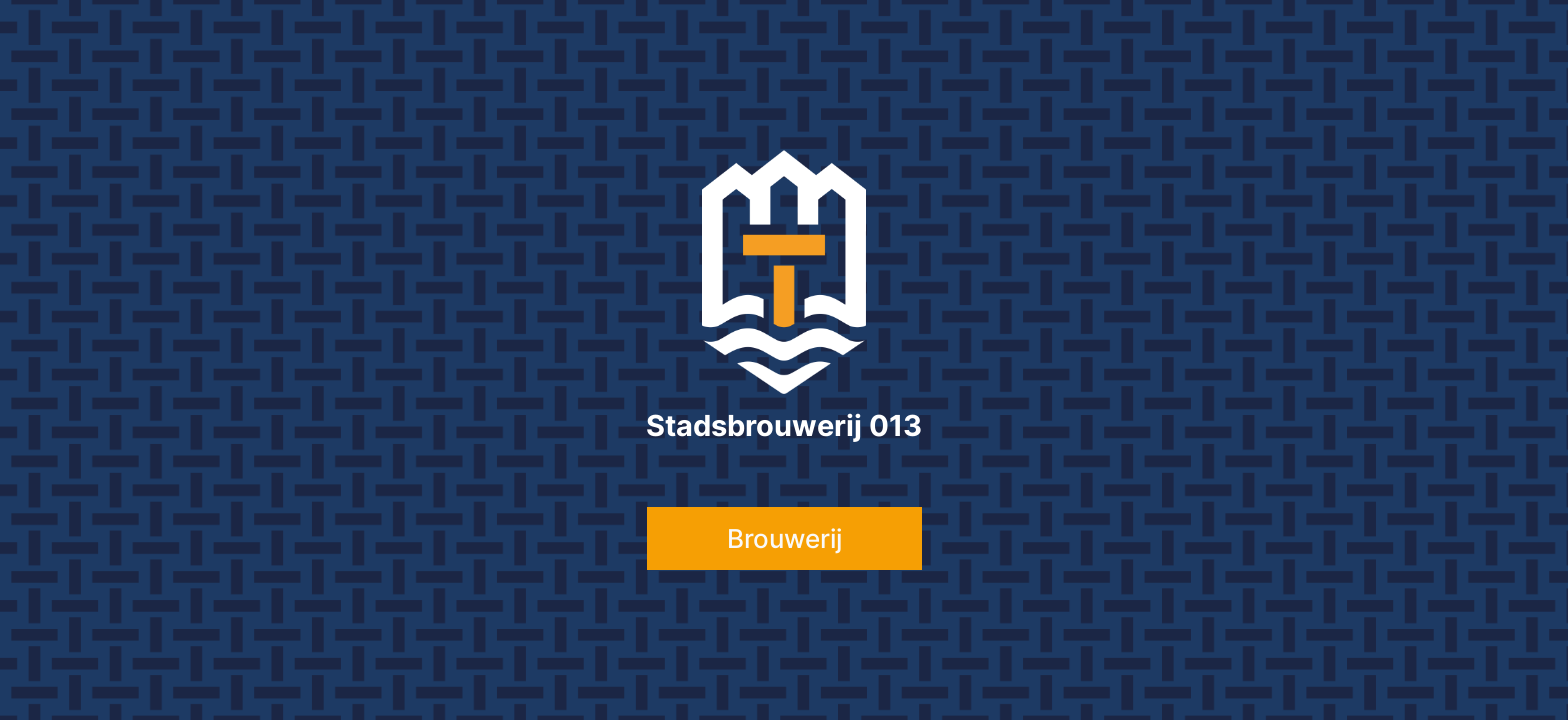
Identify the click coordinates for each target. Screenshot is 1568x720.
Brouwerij (784, 538)
